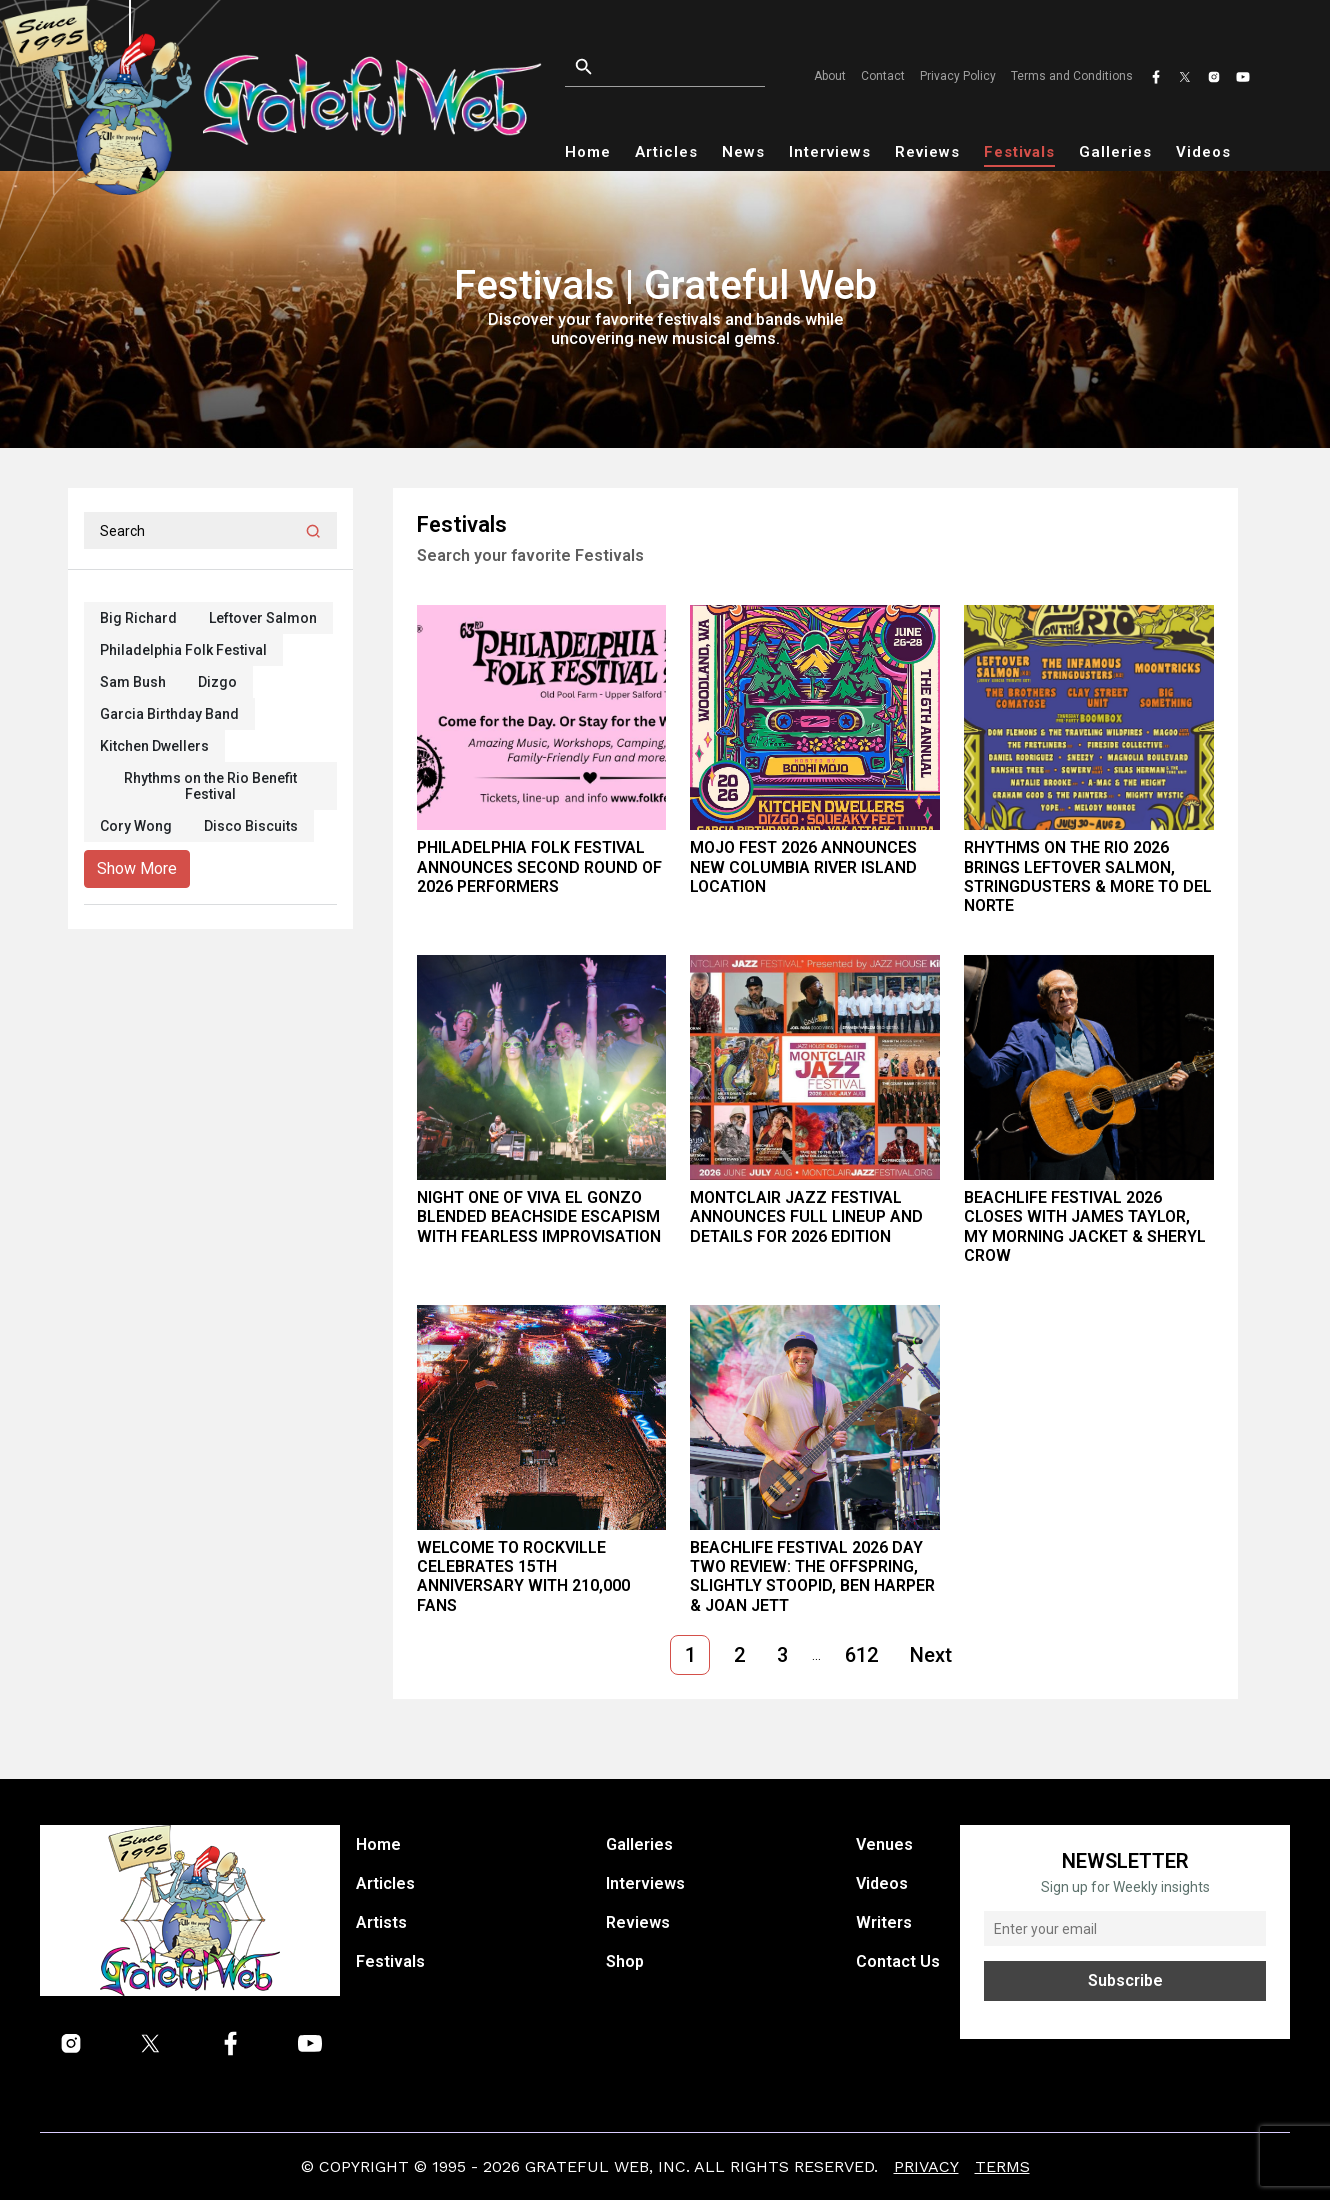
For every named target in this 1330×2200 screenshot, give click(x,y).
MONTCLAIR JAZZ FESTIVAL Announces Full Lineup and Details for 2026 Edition (806, 1216)
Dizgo (217, 682)
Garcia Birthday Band (169, 714)
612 (861, 1655)
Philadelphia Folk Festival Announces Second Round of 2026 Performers (539, 866)
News (743, 152)
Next (931, 1655)
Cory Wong (136, 826)
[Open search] (671, 67)
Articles (666, 152)
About (830, 76)
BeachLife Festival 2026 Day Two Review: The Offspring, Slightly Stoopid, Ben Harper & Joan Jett (812, 1576)
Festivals (1019, 152)
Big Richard (138, 618)
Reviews (927, 152)
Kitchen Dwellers (154, 746)
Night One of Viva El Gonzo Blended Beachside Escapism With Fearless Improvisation (539, 1216)
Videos (1203, 152)
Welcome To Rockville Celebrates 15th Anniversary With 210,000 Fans (523, 1576)
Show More (137, 868)
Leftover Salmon (263, 618)
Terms (1002, 2166)
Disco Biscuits (251, 826)
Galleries (1115, 152)
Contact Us (898, 1961)
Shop (625, 1961)
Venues (884, 1844)
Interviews (830, 152)
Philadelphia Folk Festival (183, 650)
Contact (883, 76)
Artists (381, 1922)
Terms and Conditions (1072, 76)
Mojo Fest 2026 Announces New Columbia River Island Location (803, 866)
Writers (884, 1922)
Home (588, 152)
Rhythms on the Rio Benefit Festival (210, 786)
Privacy (926, 2166)
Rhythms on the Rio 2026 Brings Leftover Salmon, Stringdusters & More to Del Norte (1088, 876)
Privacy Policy (958, 76)
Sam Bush (133, 682)
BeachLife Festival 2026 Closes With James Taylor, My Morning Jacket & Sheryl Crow (1085, 1226)
